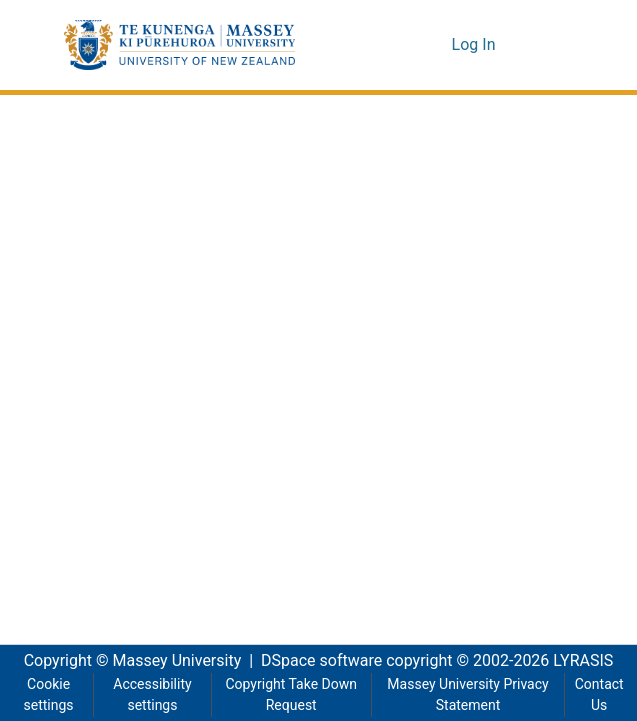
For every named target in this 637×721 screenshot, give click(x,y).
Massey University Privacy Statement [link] (468, 695)
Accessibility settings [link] (150, 695)
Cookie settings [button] (47, 695)
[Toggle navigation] (546, 45)
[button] (179, 45)
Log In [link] (475, 45)
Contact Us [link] (599, 695)
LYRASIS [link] (589, 661)
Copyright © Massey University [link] (125, 661)
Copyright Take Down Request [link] (290, 695)
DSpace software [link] (316, 661)
